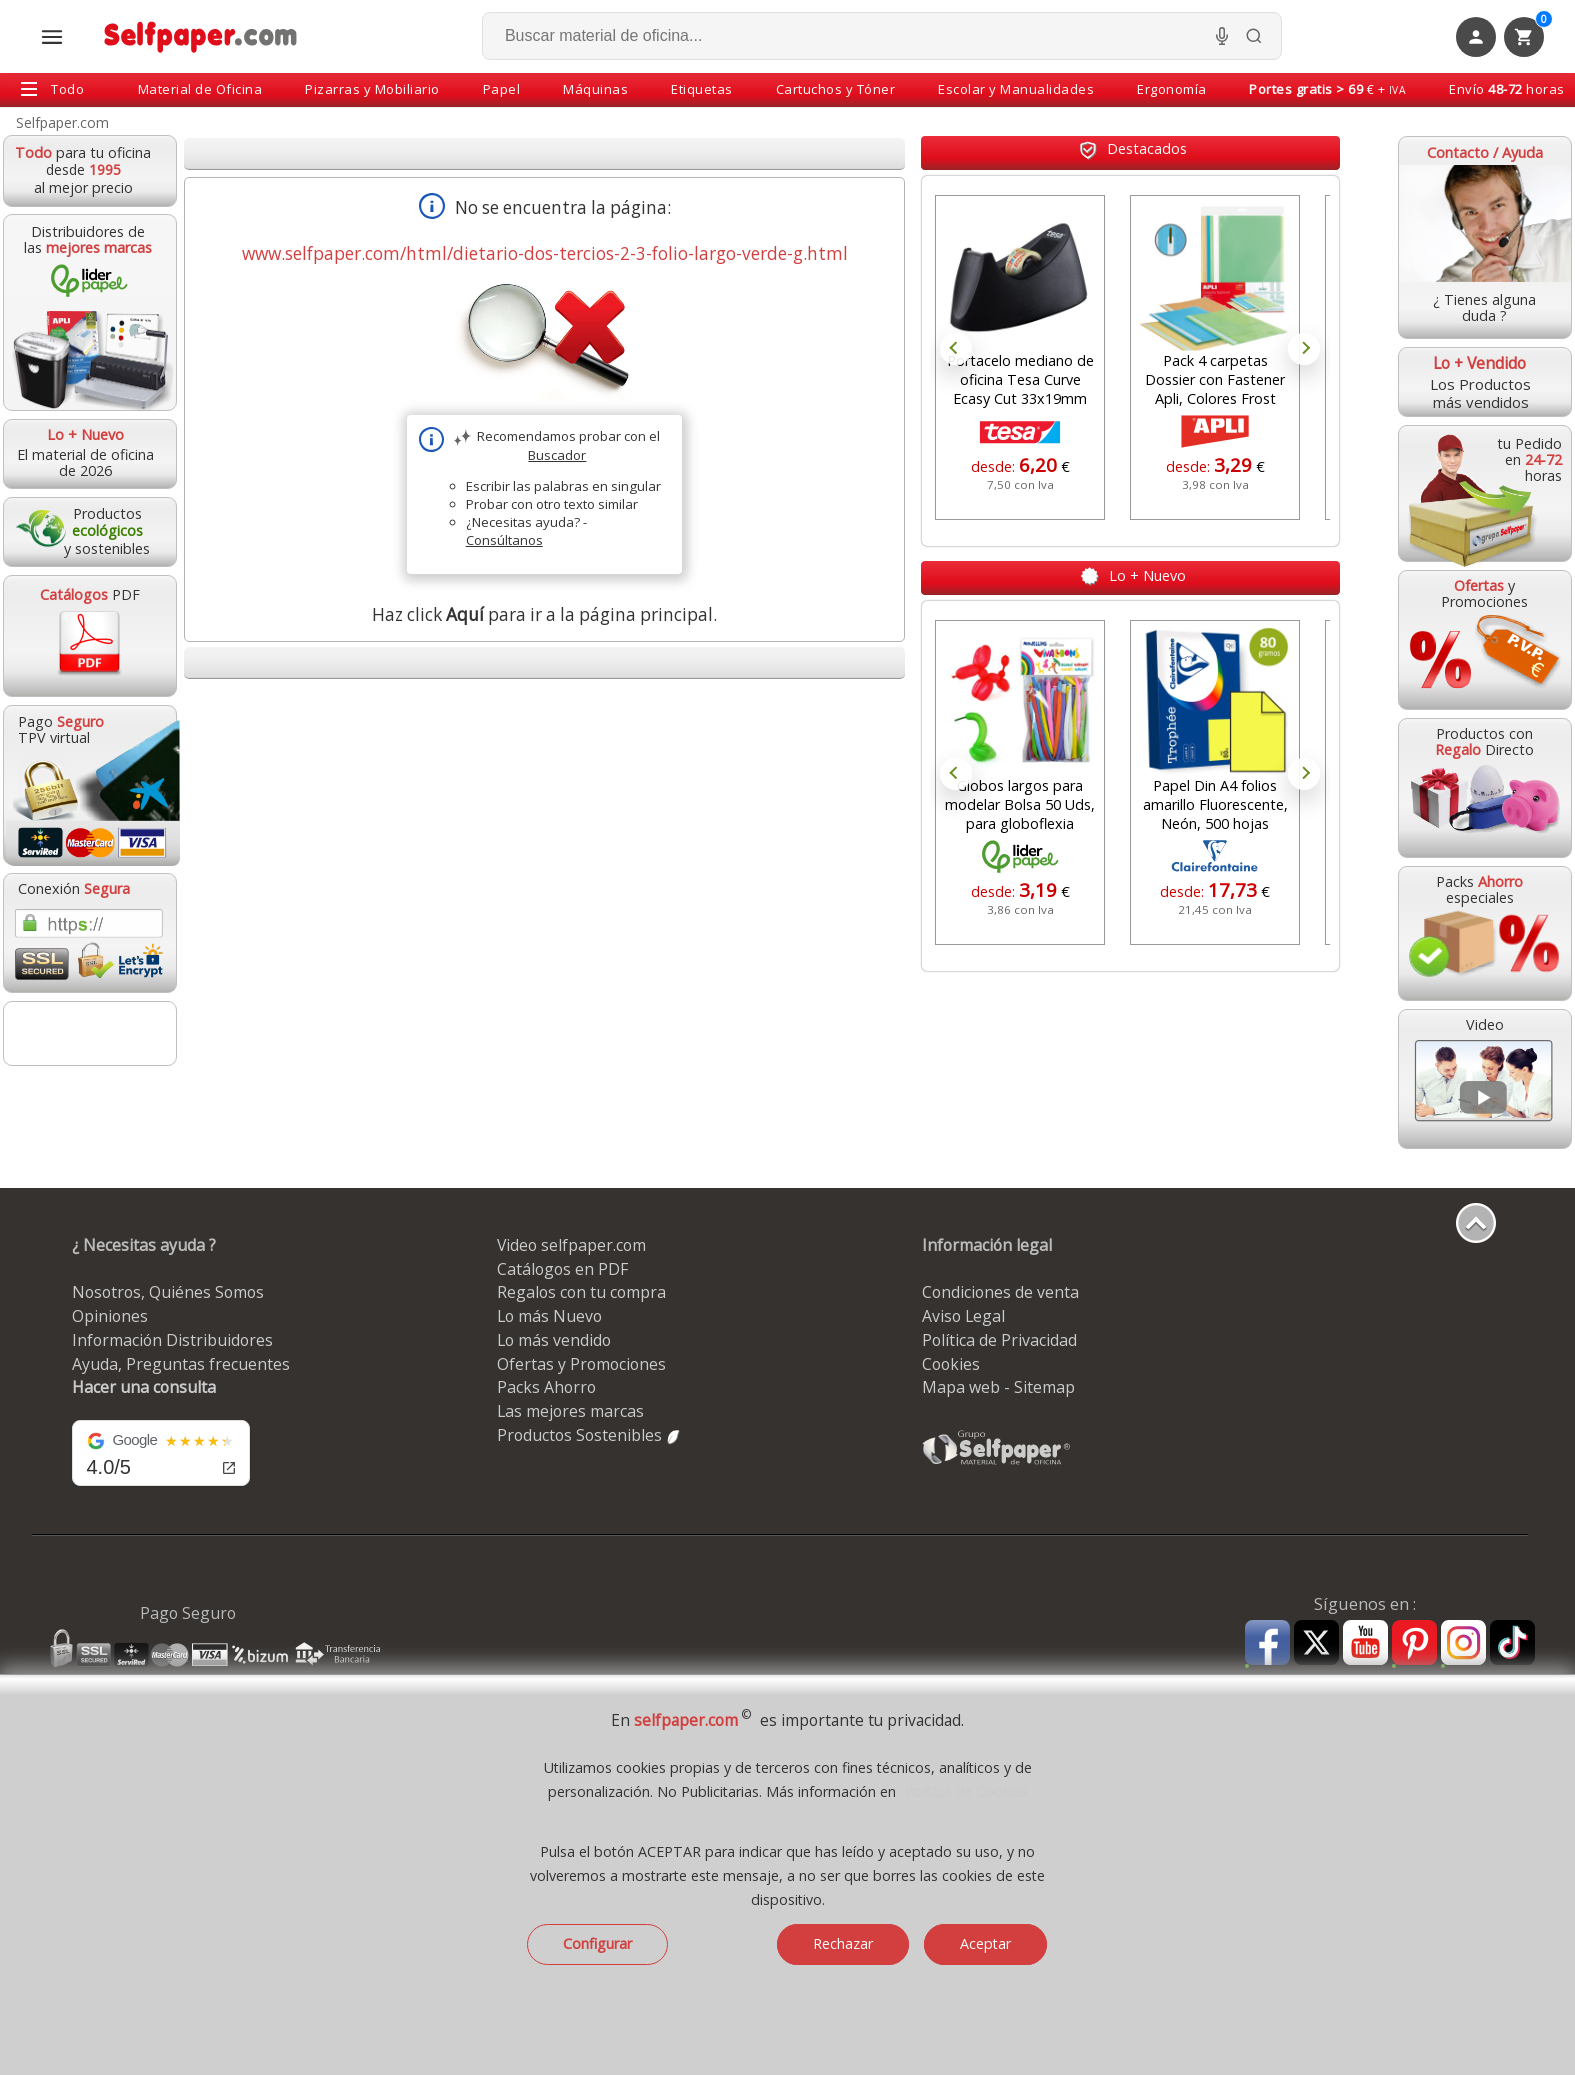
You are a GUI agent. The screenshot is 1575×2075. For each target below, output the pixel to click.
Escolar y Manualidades (1016, 89)
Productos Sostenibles (589, 1435)
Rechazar (843, 1943)
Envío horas (1507, 89)
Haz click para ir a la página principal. (544, 614)
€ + (1327, 89)
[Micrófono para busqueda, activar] (1222, 36)
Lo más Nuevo (549, 1316)
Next (1304, 349)
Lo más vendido (554, 1340)
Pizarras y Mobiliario (372, 89)
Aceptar (985, 1943)
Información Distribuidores (172, 1340)
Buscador (557, 455)
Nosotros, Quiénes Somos (168, 1292)
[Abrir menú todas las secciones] (52, 37)
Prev (956, 349)
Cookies (951, 1364)
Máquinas (595, 89)
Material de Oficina (200, 89)
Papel (502, 89)
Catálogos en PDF (562, 1269)
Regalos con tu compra (581, 1292)
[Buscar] (1254, 36)
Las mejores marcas (570, 1411)
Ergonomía (1172, 89)
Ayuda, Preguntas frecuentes (181, 1364)
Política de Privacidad (999, 1340)
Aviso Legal (963, 1316)
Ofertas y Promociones (581, 1364)
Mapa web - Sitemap (998, 1387)
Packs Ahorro (546, 1387)
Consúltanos (504, 540)
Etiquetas (702, 89)
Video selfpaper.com (571, 1245)
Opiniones (110, 1316)
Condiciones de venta (1000, 1292)
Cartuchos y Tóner (836, 89)
